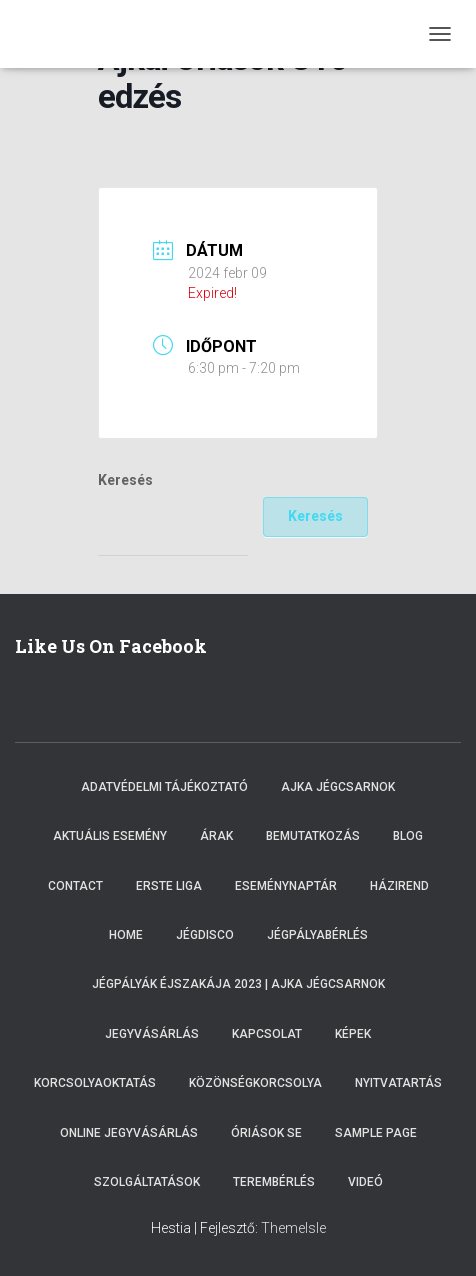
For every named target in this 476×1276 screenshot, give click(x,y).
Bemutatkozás (313, 836)
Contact (75, 886)
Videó (365, 1182)
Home (126, 935)
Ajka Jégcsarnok (338, 787)
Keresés (125, 480)
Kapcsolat (267, 1034)
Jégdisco (205, 935)
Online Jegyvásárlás (129, 1133)
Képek (353, 1034)
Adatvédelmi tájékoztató (164, 787)
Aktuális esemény (110, 836)
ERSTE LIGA (169, 886)
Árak (216, 836)
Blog (408, 836)
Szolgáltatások (147, 1182)
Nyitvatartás (398, 1083)
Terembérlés (274, 1182)
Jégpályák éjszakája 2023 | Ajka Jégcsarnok (238, 984)
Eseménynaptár (286, 886)
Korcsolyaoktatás (95, 1083)
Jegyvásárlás (152, 1034)
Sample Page (376, 1133)
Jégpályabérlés (317, 935)
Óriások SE (266, 1133)
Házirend (399, 886)
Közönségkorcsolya (255, 1083)
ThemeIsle (293, 1228)
